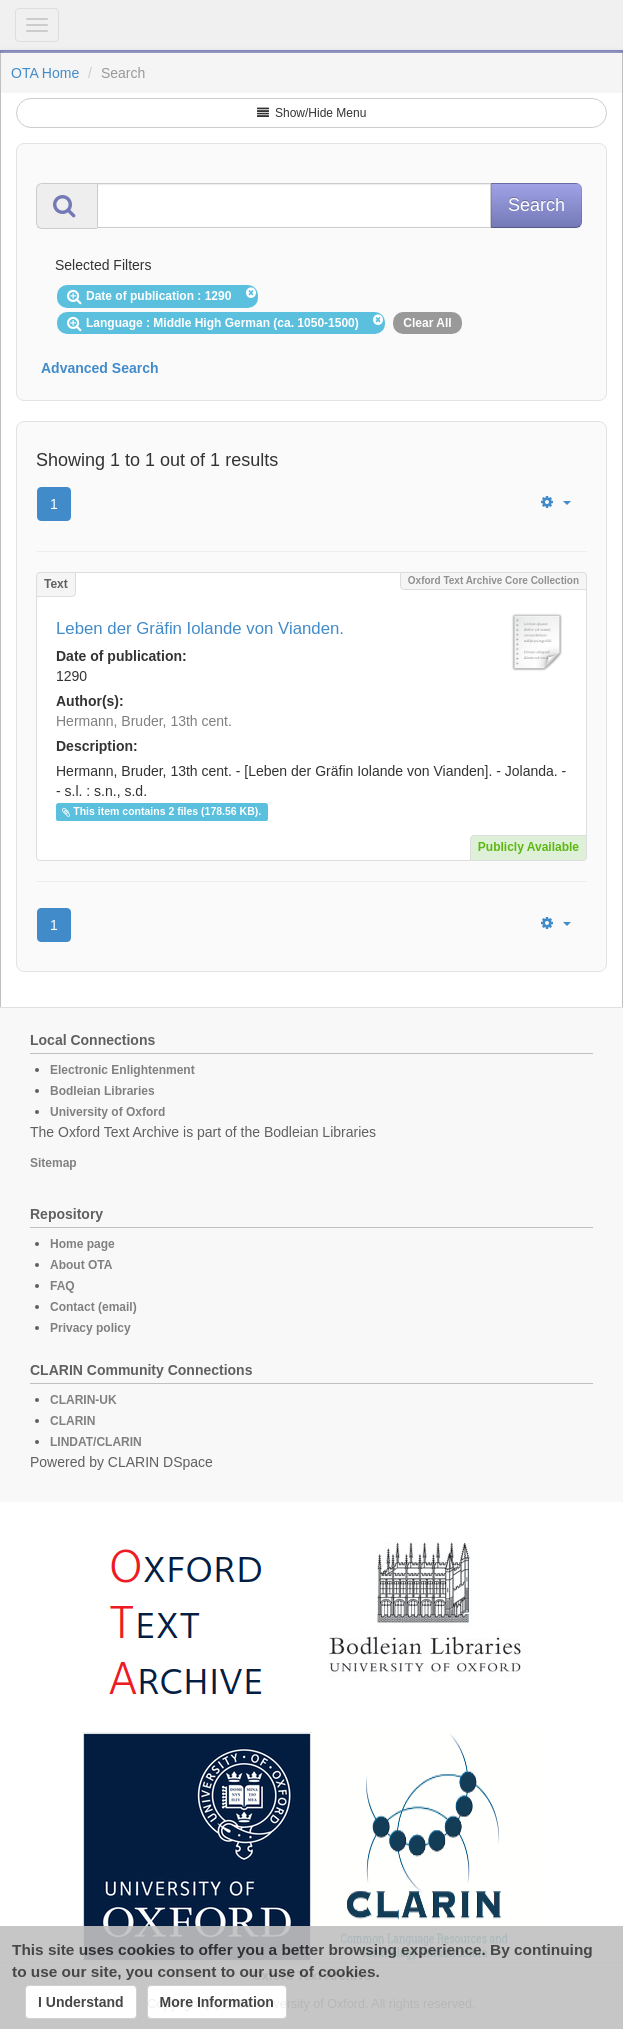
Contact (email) (93, 1307)
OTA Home (45, 73)
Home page (82, 1244)
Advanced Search (100, 368)
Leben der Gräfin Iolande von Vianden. (200, 628)
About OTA (81, 1265)
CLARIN (72, 1421)
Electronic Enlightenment (122, 1070)
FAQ (62, 1286)
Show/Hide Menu (312, 113)
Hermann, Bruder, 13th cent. (144, 721)
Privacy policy (90, 1328)
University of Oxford (107, 1112)
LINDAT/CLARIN (96, 1442)
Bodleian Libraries (102, 1091)
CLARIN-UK (83, 1400)
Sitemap (53, 1163)
